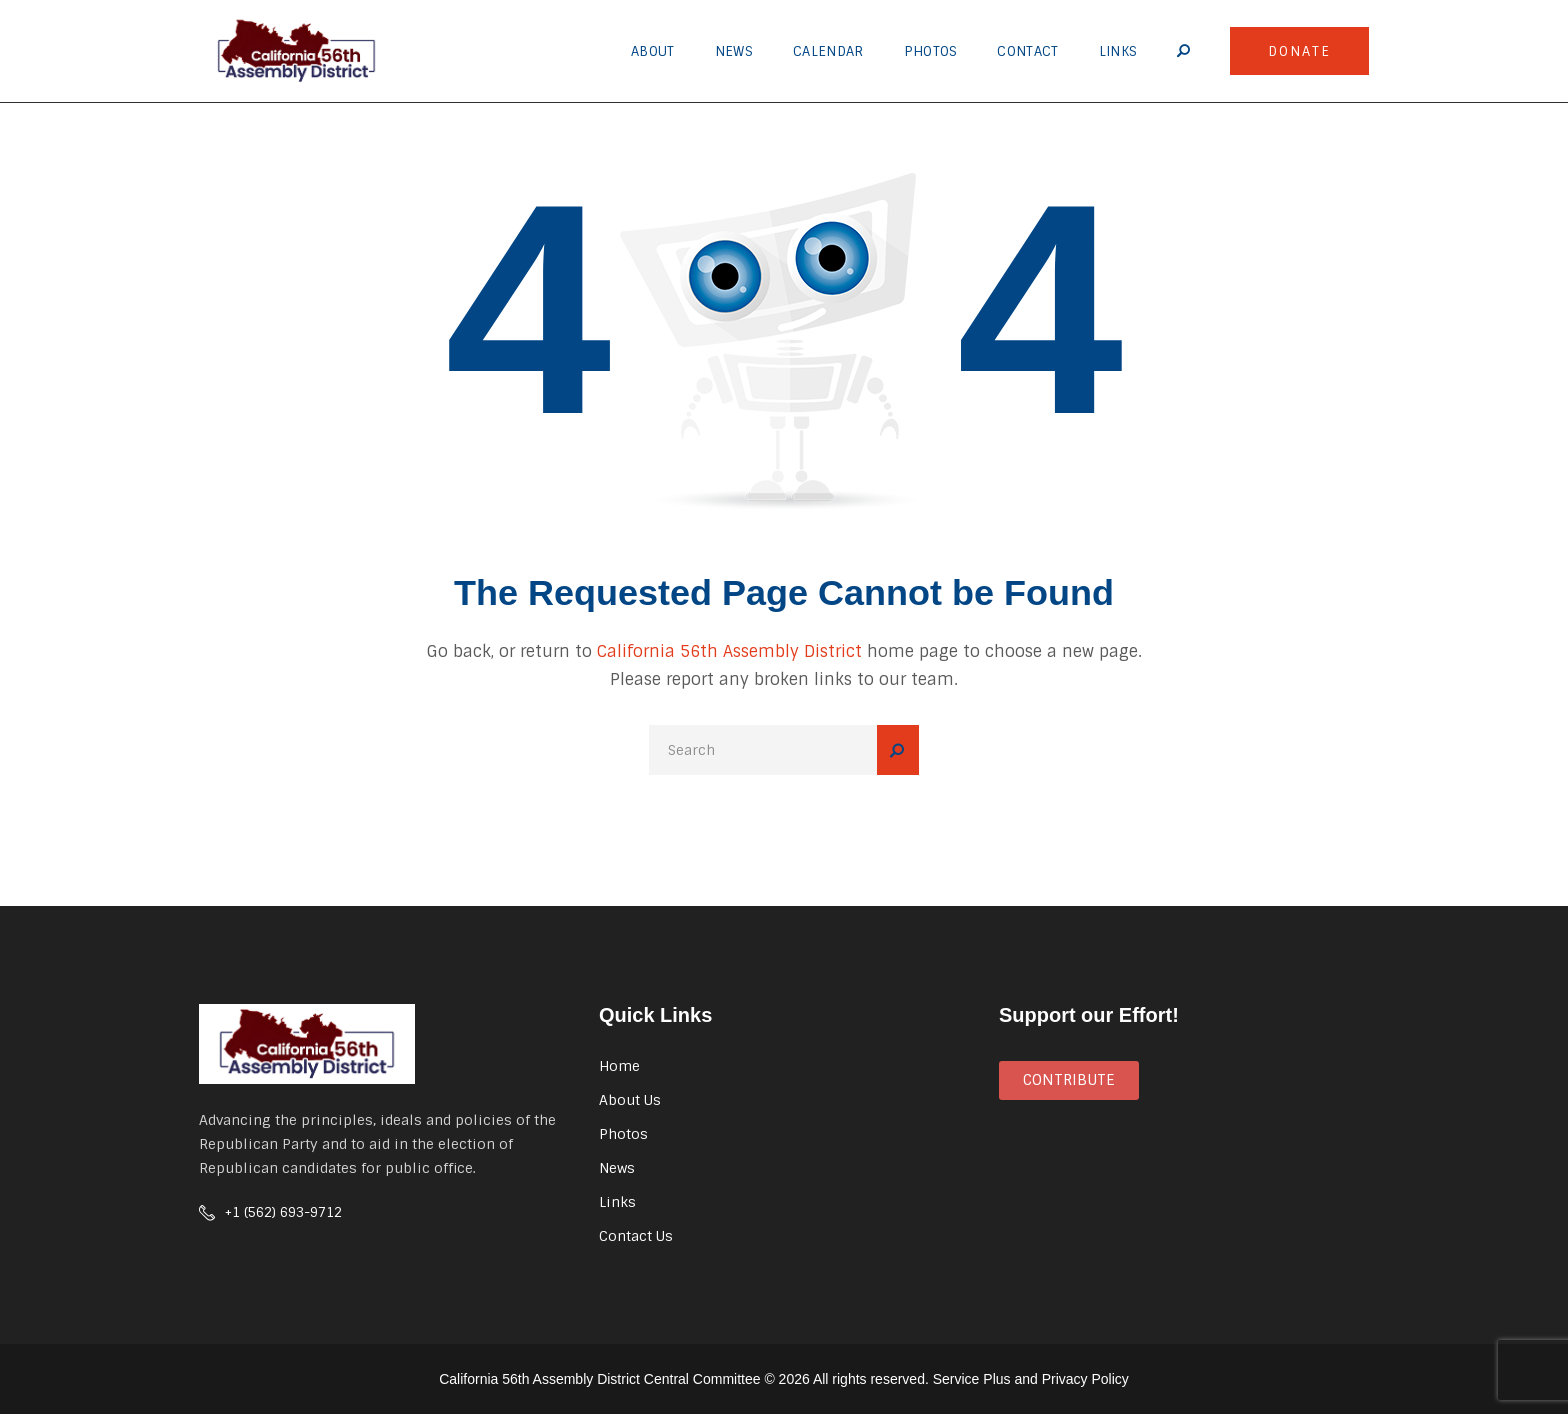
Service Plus (972, 1379)
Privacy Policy (1085, 1379)
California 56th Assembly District (729, 651)
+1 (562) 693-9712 (283, 1212)
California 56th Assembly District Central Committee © (607, 1379)
